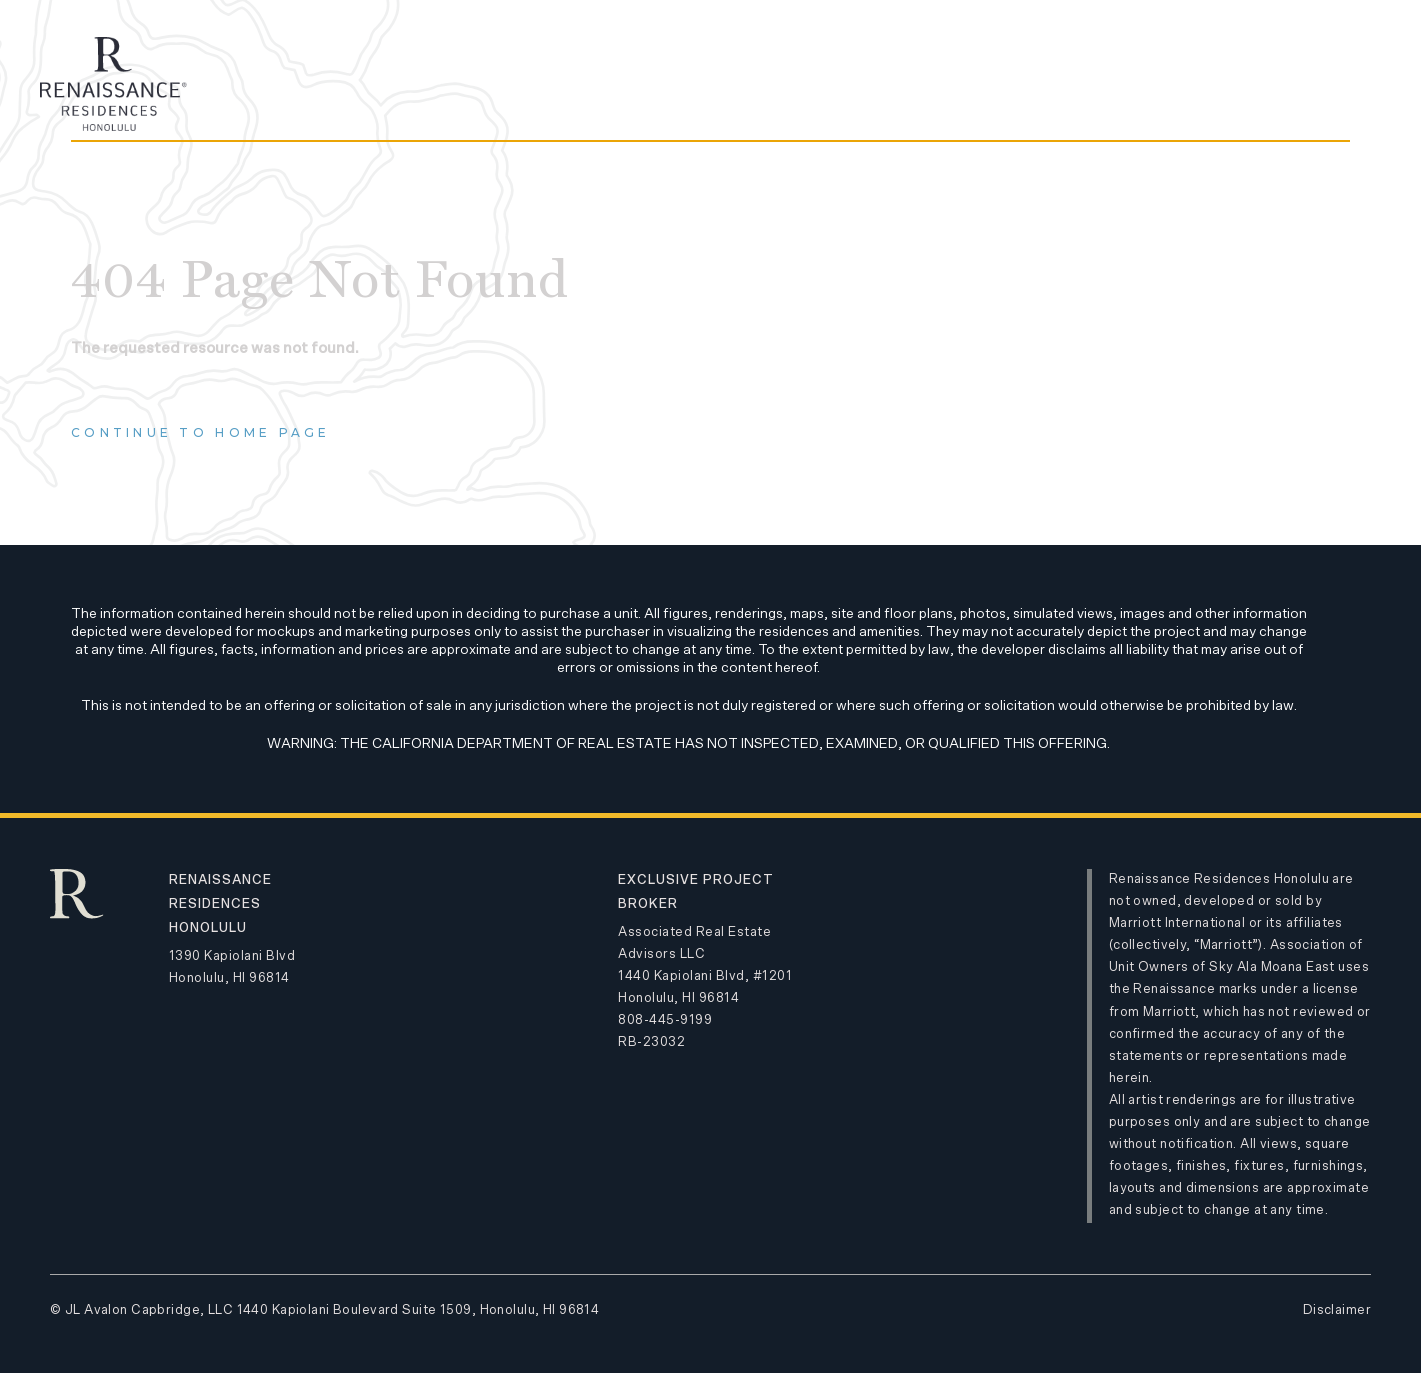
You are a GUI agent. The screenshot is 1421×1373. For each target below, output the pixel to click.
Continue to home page (201, 432)
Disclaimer (1337, 1310)
